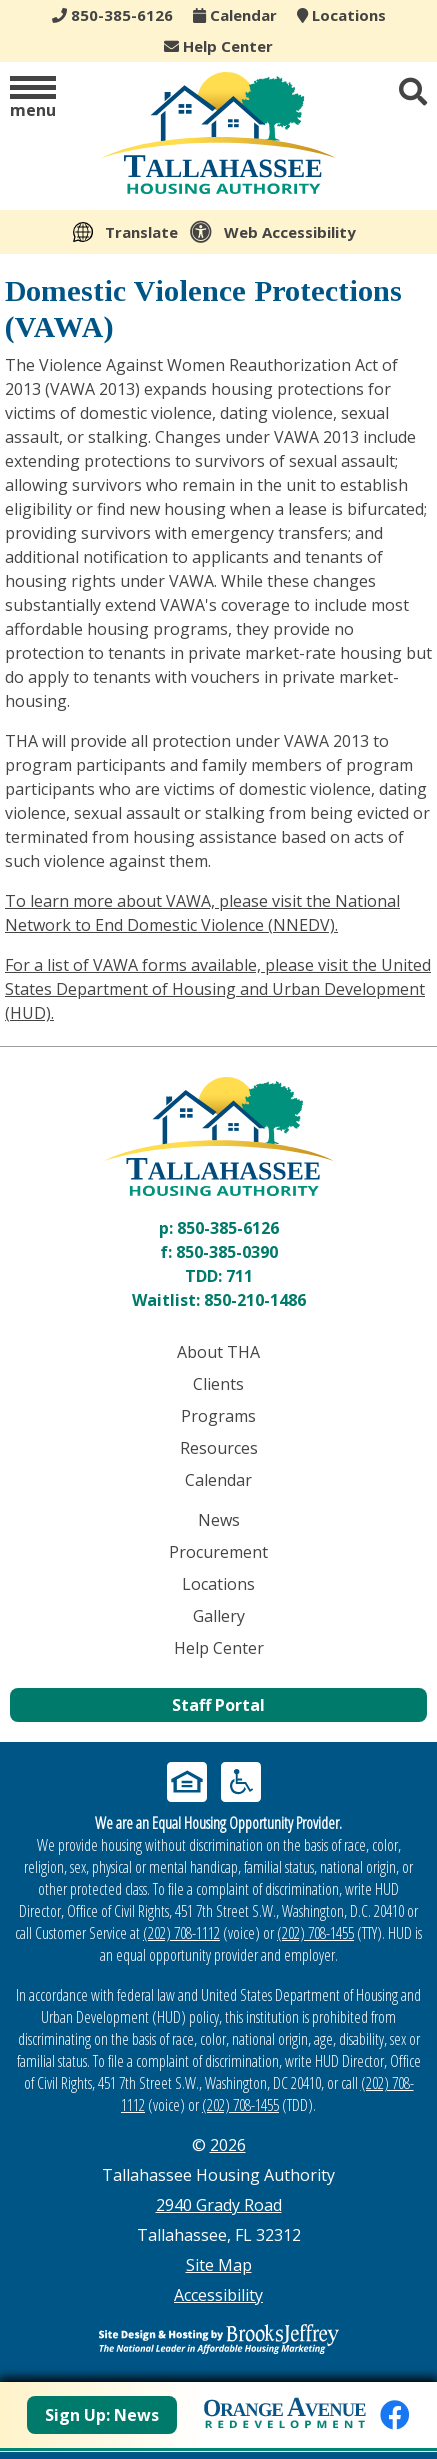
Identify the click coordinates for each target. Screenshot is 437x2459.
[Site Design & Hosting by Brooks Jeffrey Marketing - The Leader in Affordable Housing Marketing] (218, 2339)
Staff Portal (218, 1705)
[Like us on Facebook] (395, 2414)
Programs (218, 1416)
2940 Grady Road (219, 2205)
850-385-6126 (228, 1228)
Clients (218, 1384)
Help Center (218, 46)
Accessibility (218, 2295)
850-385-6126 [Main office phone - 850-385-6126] (112, 15)
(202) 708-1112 (181, 1933)
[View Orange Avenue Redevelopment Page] (285, 2410)
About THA (218, 1352)
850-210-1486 (255, 1300)
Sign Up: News (102, 2415)
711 (239, 1276)
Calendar (235, 15)
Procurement (218, 1552)
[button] (33, 98)
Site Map (219, 2265)
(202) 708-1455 (315, 1933)
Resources (219, 1448)
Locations (341, 15)
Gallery (219, 1616)
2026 (228, 2145)
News (219, 1520)
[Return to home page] (218, 1136)
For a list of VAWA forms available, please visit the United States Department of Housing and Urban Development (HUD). (218, 989)
